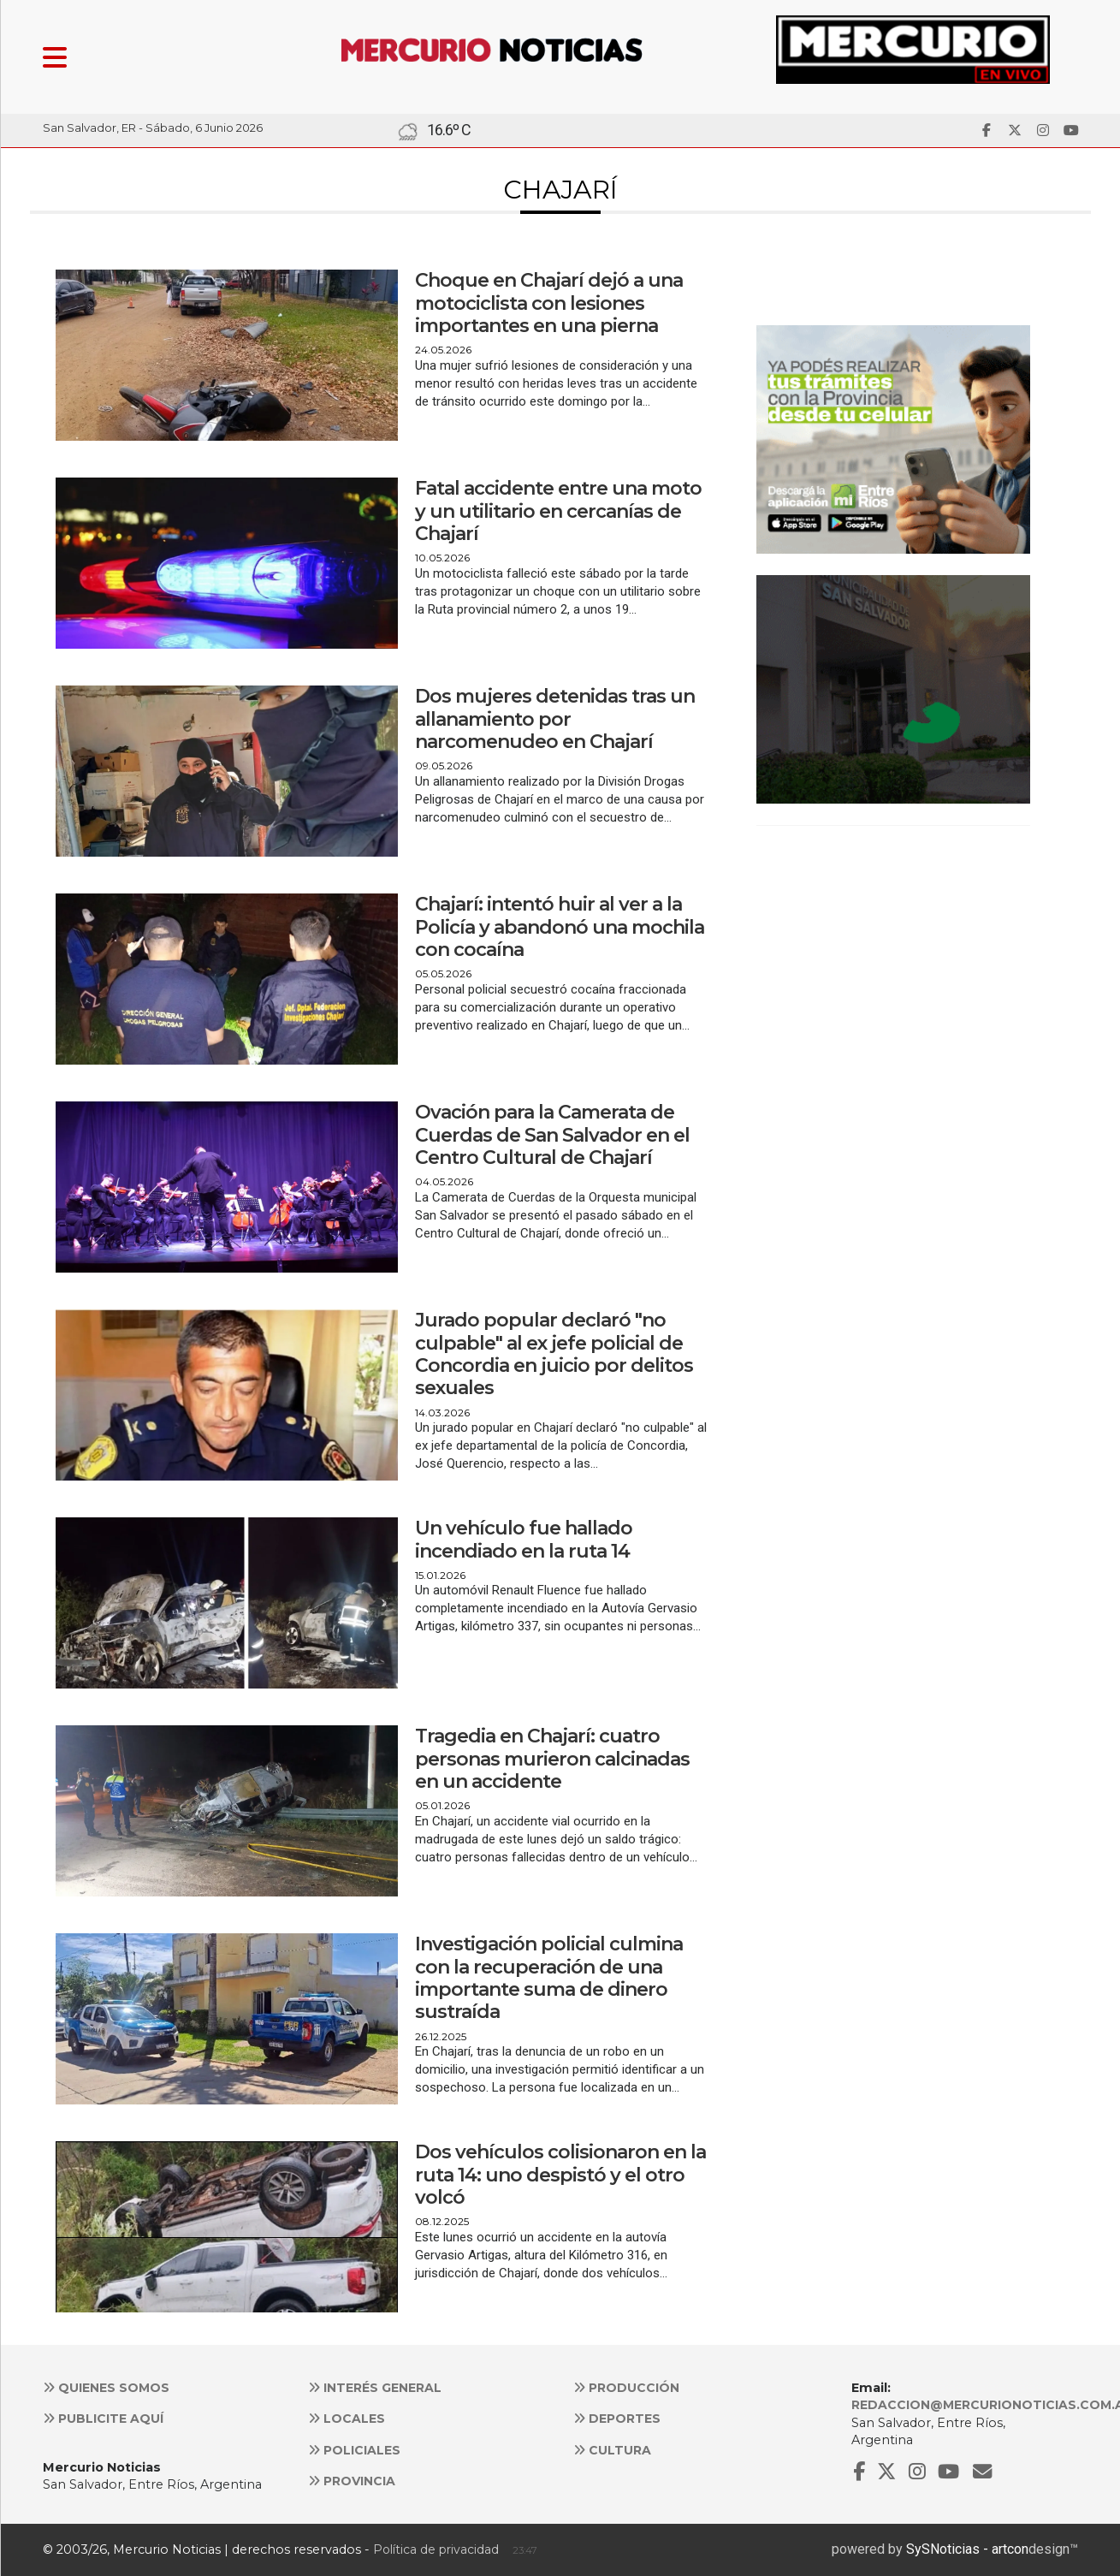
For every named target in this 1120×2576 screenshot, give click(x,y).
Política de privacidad (436, 2549)
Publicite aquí (103, 2418)
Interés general (374, 2387)
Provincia (351, 2481)
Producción (626, 2387)
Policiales (354, 2450)
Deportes (617, 2418)
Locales (346, 2418)
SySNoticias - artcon (967, 2549)
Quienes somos (106, 2387)
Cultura (612, 2450)
